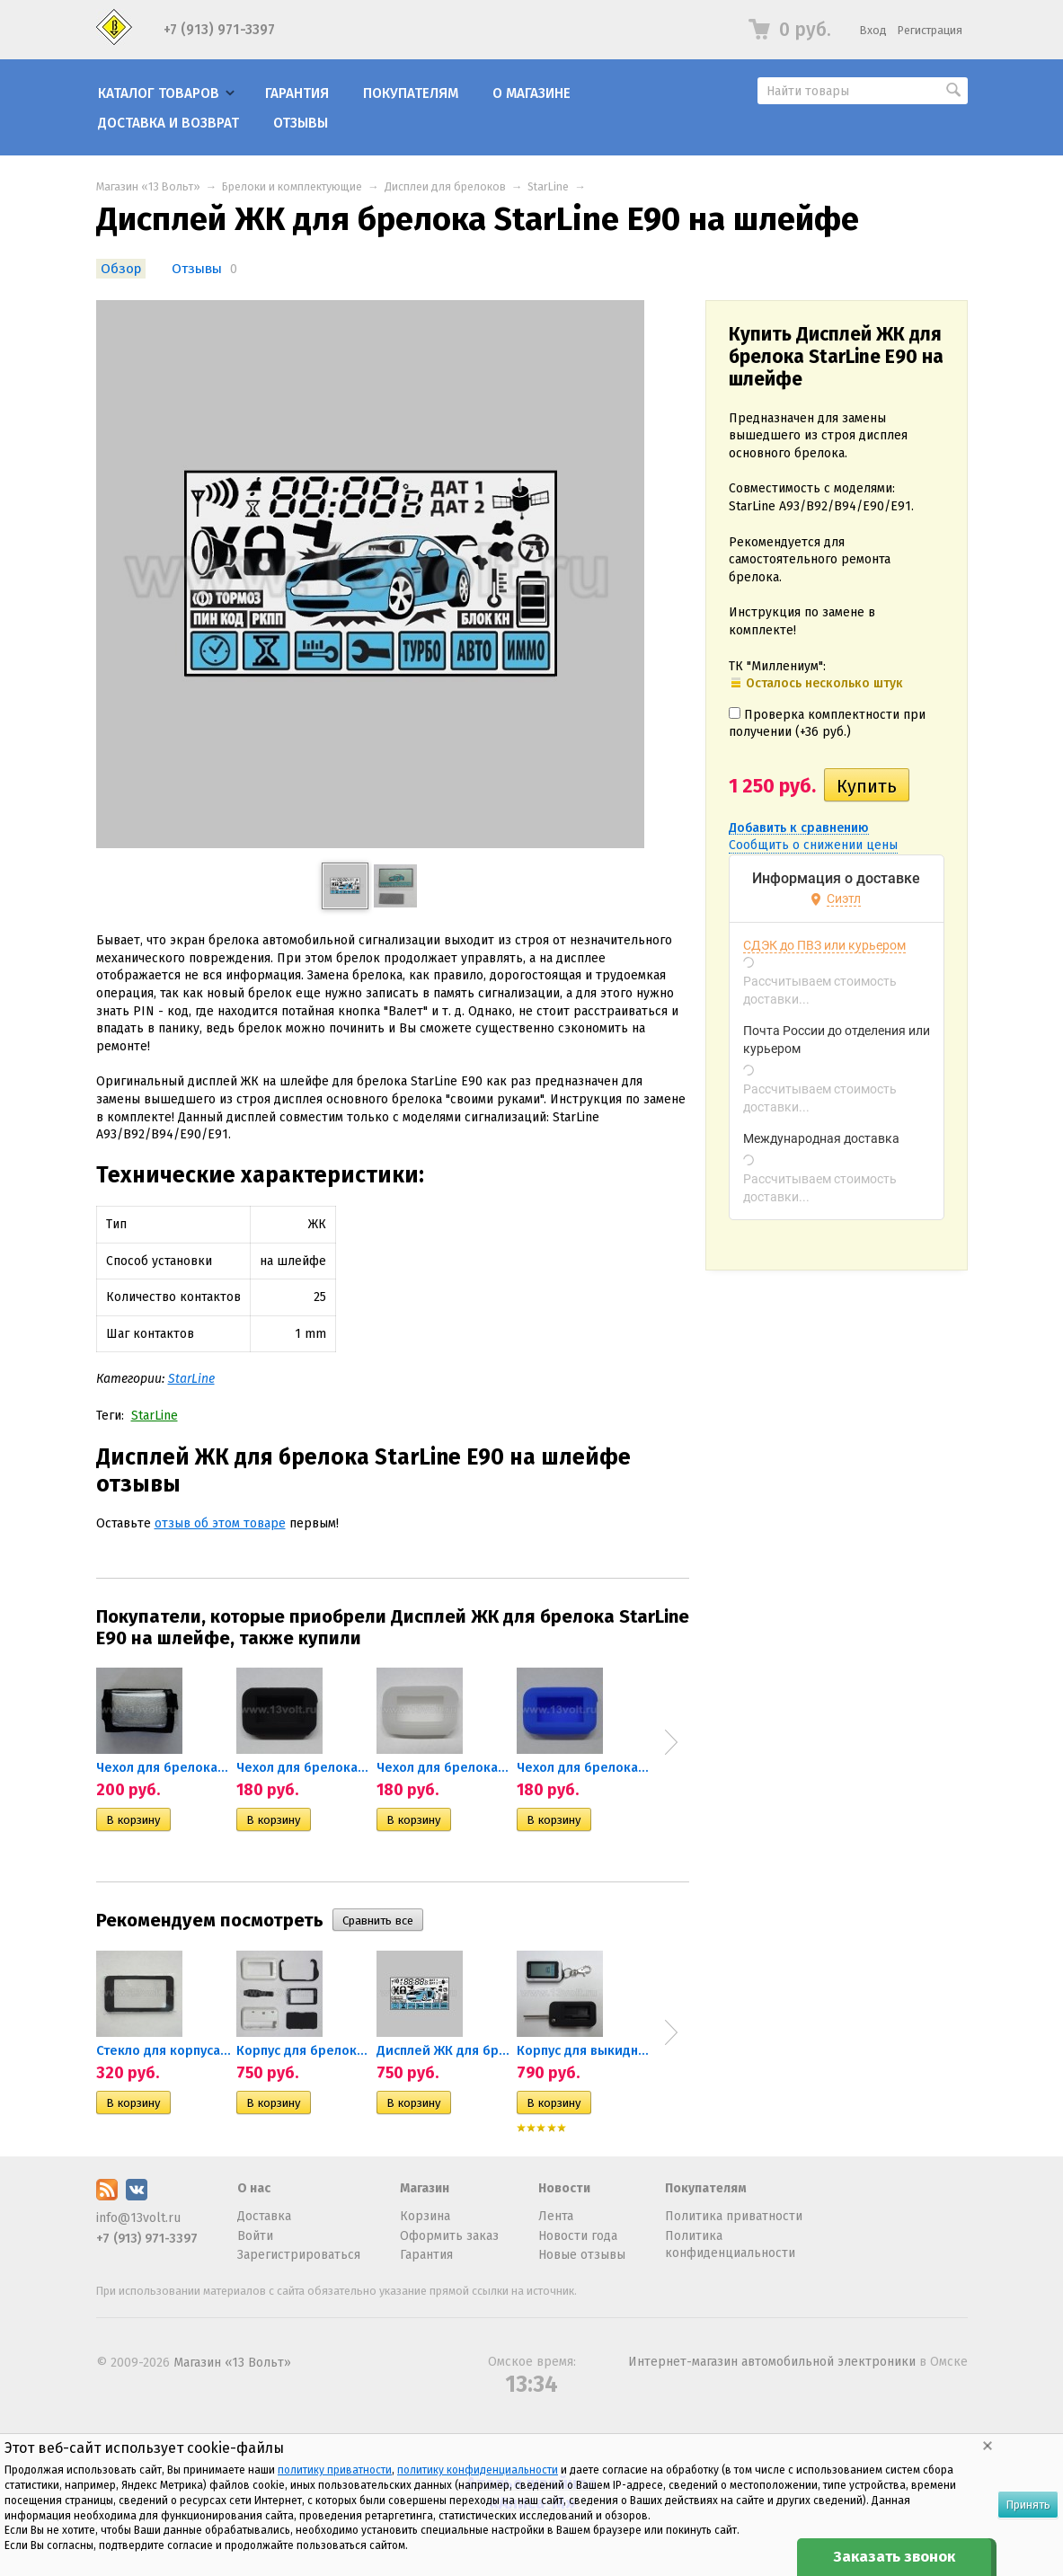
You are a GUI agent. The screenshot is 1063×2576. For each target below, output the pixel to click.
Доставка (264, 2216)
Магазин (424, 2188)
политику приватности (335, 2470)
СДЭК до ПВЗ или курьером (824, 945)
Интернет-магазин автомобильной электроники (772, 2361)
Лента (555, 2216)
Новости (564, 2188)
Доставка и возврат (168, 123)
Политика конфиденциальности (730, 2245)
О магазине (531, 93)
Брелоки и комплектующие (292, 186)
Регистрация (930, 30)
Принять (1027, 2504)
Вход (873, 30)
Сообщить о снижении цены (813, 845)
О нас (253, 2188)
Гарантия (297, 93)
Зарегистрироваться (298, 2254)
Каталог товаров (158, 93)
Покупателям (410, 93)
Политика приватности (733, 2216)
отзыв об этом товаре (220, 1523)
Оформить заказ (449, 2236)
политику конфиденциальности (477, 2470)
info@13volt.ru (138, 2218)
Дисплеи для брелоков (445, 186)
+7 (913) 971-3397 (219, 30)
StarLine (548, 186)
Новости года (577, 2236)
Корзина (425, 2216)
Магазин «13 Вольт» (148, 186)
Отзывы (300, 123)
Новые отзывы (581, 2254)
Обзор (121, 269)
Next (671, 1742)
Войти (255, 2236)
